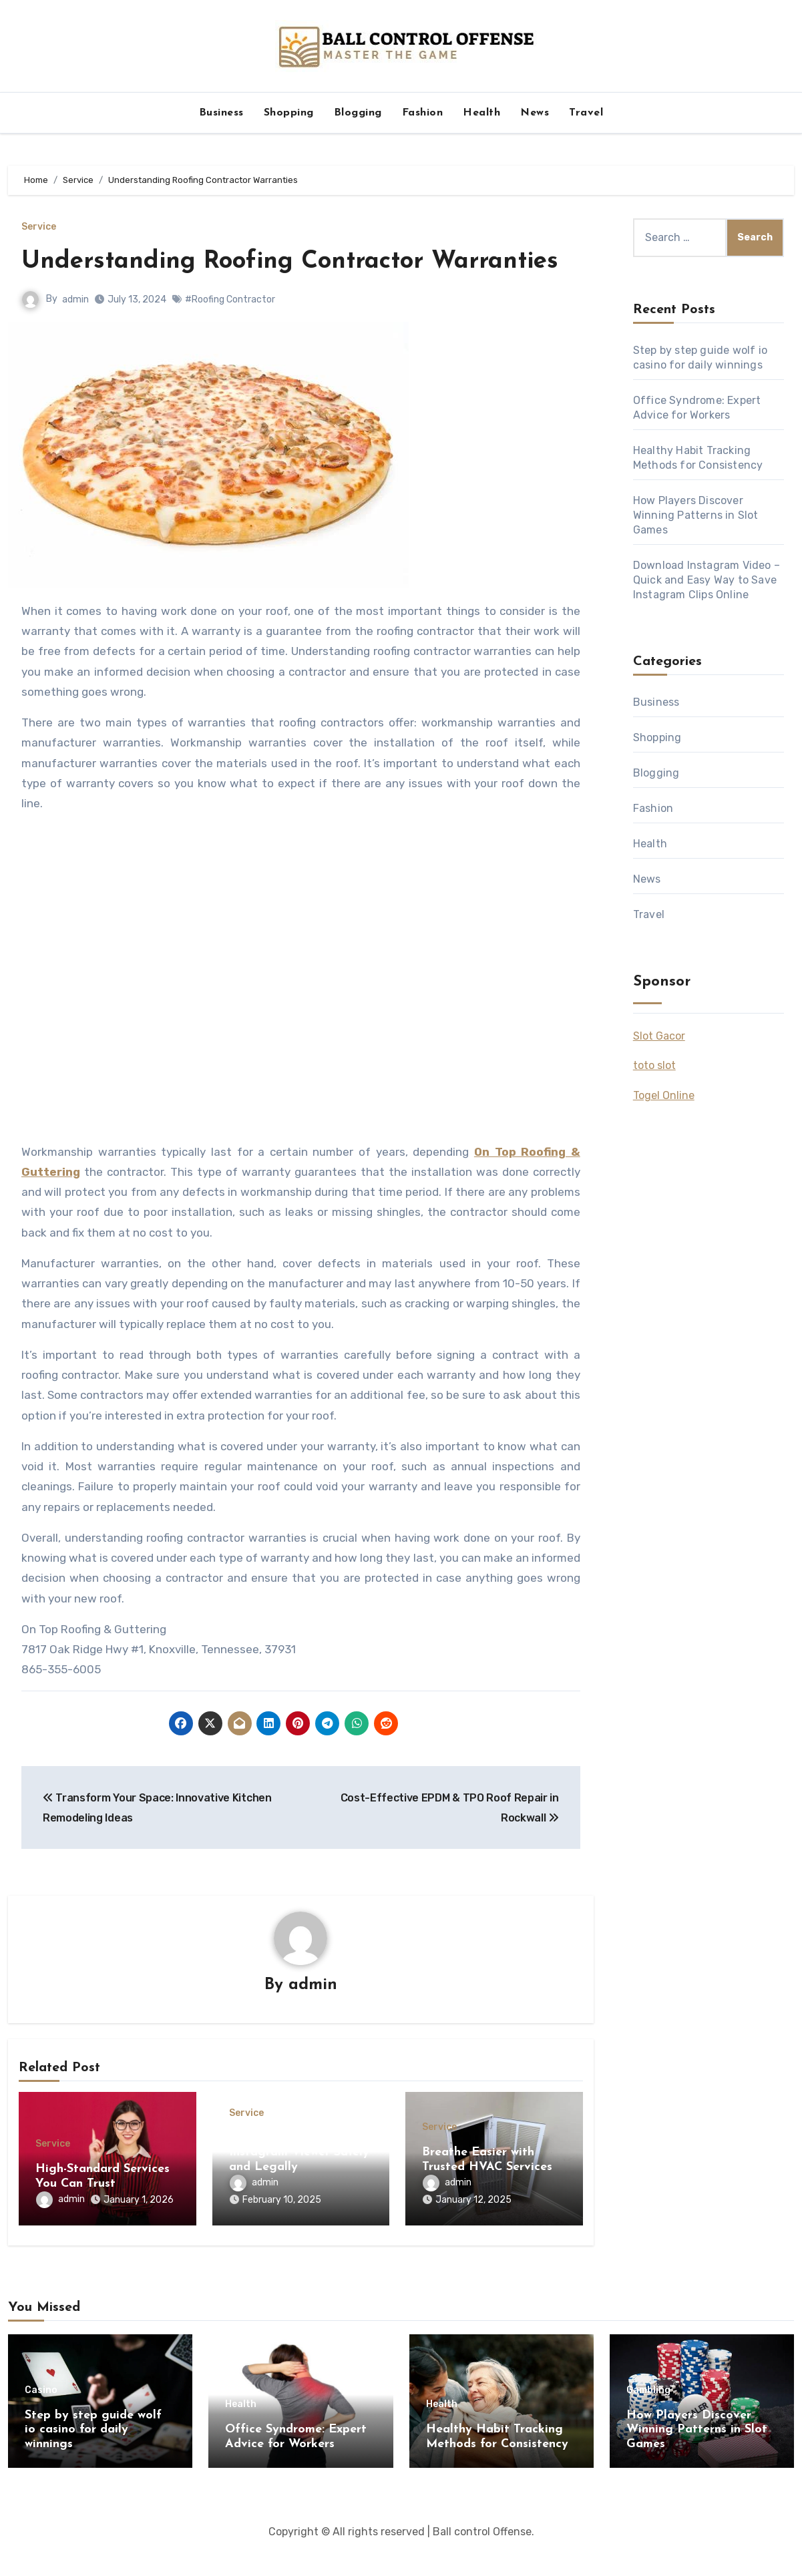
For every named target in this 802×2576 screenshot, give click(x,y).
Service (38, 227)
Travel (586, 113)
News (534, 113)
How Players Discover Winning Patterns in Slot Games (696, 515)
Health (481, 113)
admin (75, 332)
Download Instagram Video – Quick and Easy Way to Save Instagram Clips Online (706, 580)
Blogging (358, 113)
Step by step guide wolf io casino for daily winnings (93, 2458)
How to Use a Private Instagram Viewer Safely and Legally (299, 2186)
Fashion (422, 113)
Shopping (289, 113)
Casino (41, 2419)
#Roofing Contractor (230, 332)
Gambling (648, 2419)
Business (221, 113)
